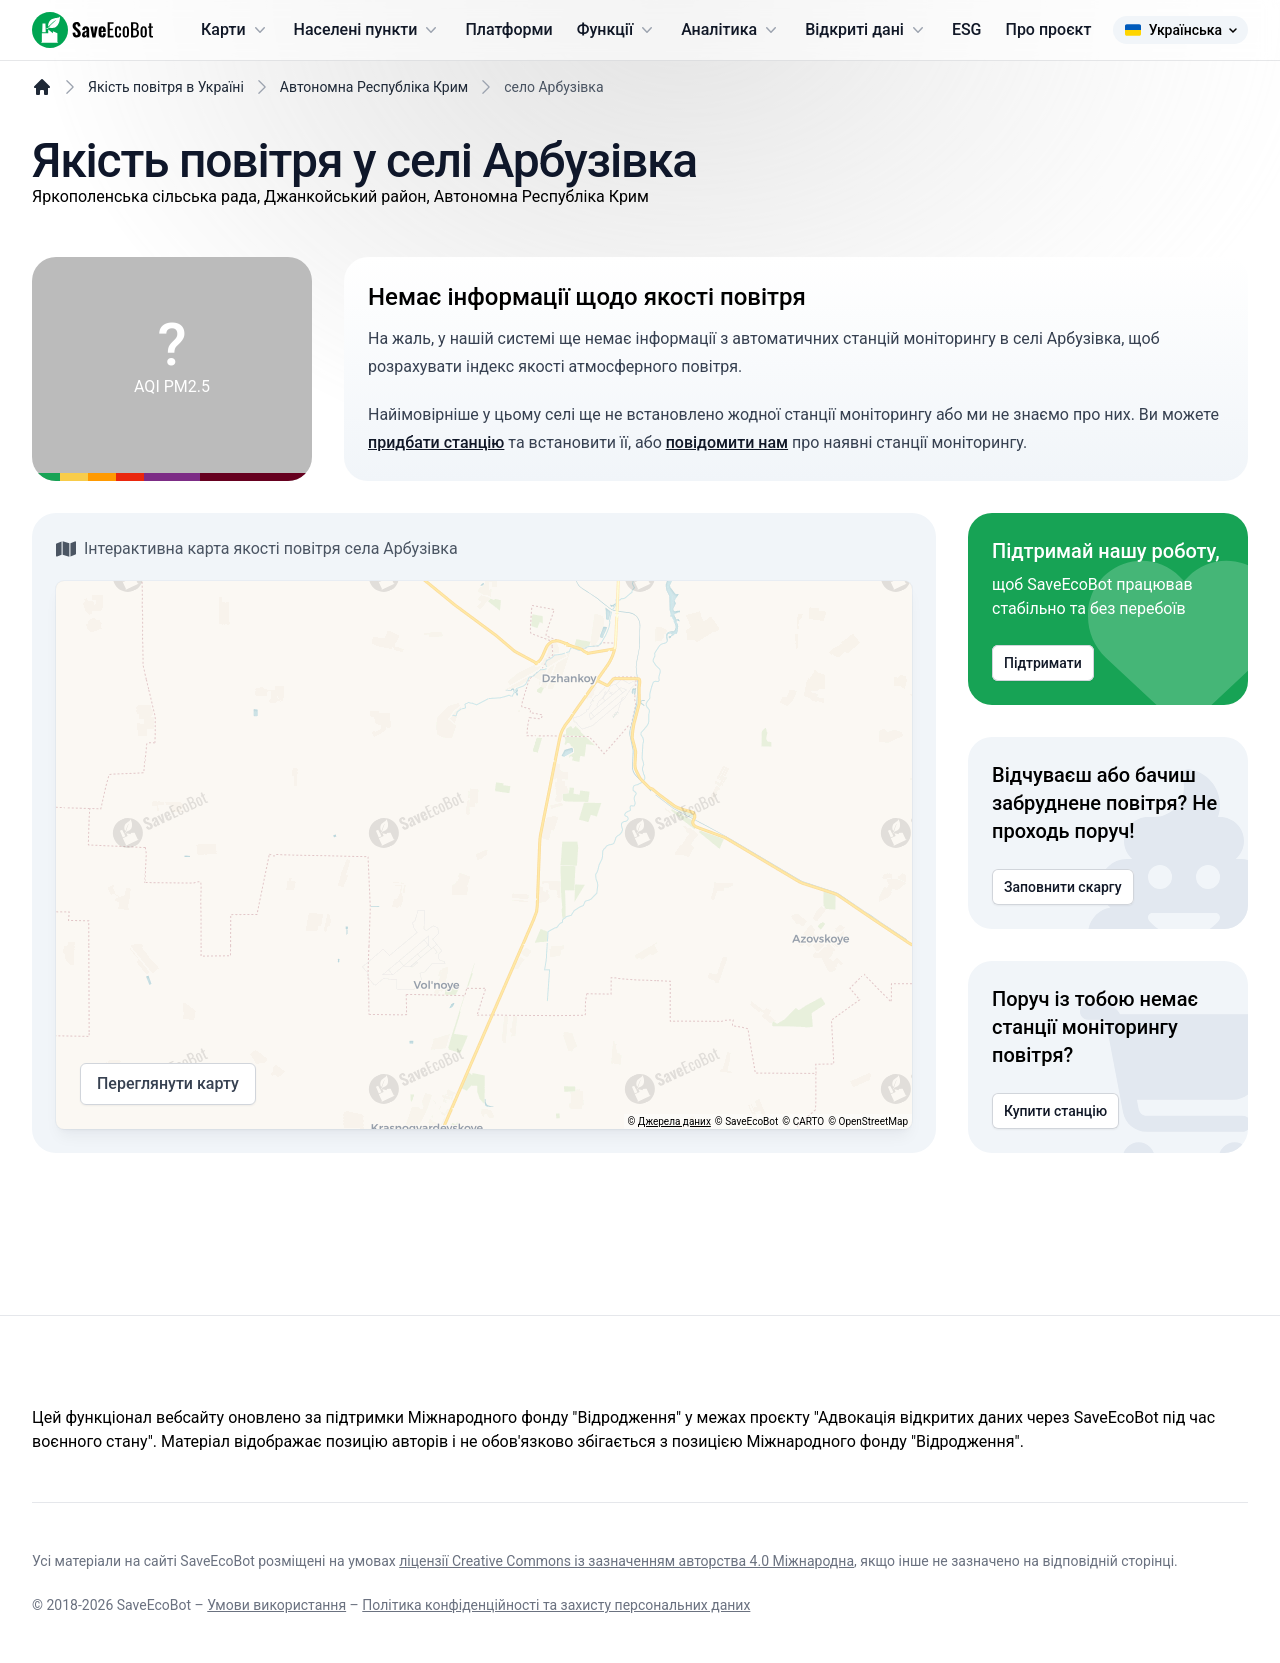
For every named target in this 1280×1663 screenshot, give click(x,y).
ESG (967, 29)
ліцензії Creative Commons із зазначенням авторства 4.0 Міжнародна (626, 1561)
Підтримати (1043, 663)
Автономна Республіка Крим (374, 87)
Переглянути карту (168, 1084)
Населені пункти (368, 30)
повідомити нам (727, 442)
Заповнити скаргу (1063, 887)
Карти (235, 30)
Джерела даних (674, 1121)
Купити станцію (1055, 1111)
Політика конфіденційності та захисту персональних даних (556, 1605)
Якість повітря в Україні (166, 87)
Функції (617, 30)
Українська (1180, 30)
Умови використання (276, 1605)
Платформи (508, 29)
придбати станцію (436, 442)
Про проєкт (1049, 29)
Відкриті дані (866, 30)
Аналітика (731, 30)
